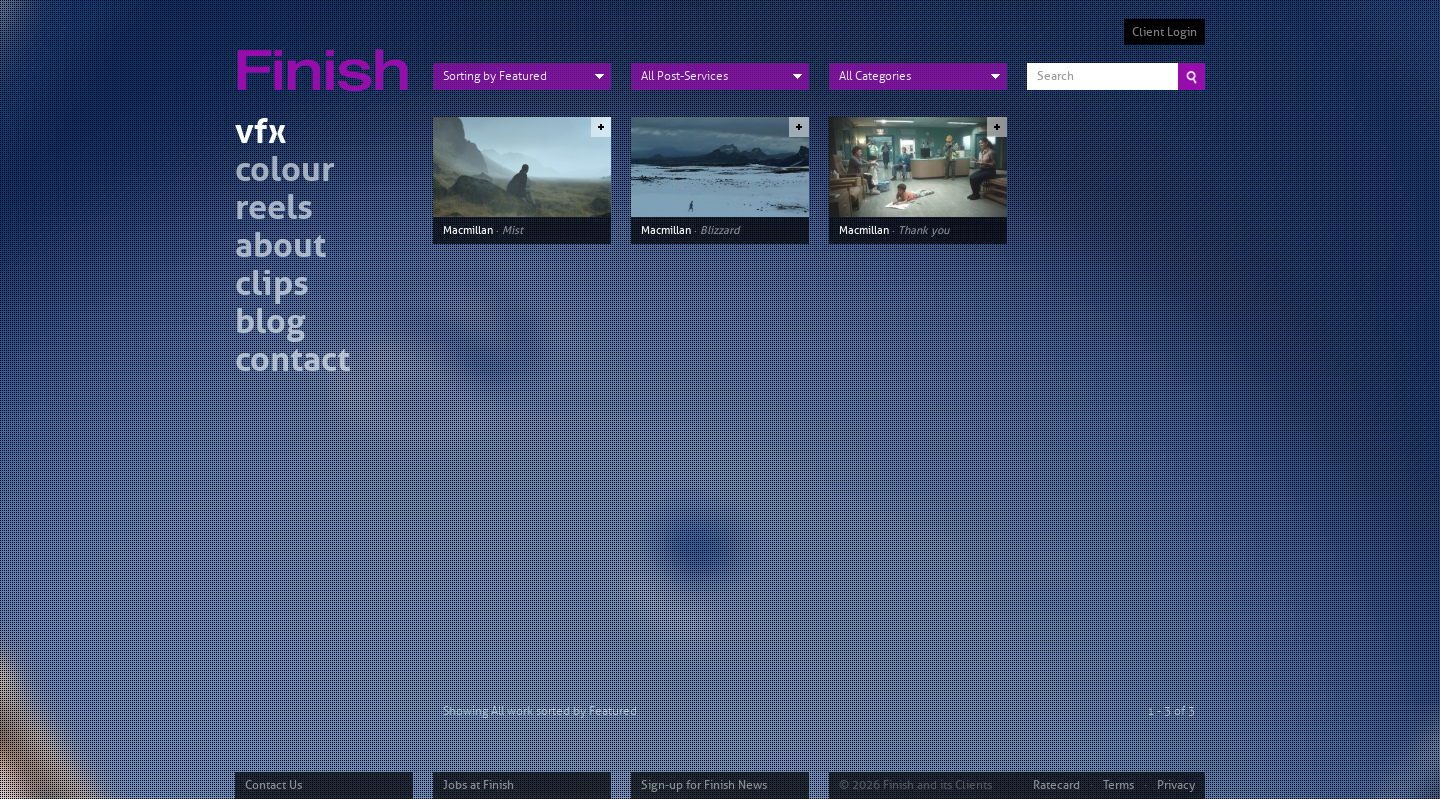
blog (270, 324)
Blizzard (719, 230)
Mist (512, 230)
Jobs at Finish (478, 785)
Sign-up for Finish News (704, 785)
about (280, 248)
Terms (1118, 785)
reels (274, 210)
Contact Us (273, 785)
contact (292, 362)
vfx (260, 134)
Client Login (1164, 32)
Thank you (923, 230)
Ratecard (1056, 785)
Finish (328, 58)
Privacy (1176, 785)
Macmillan (468, 230)
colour (285, 172)
